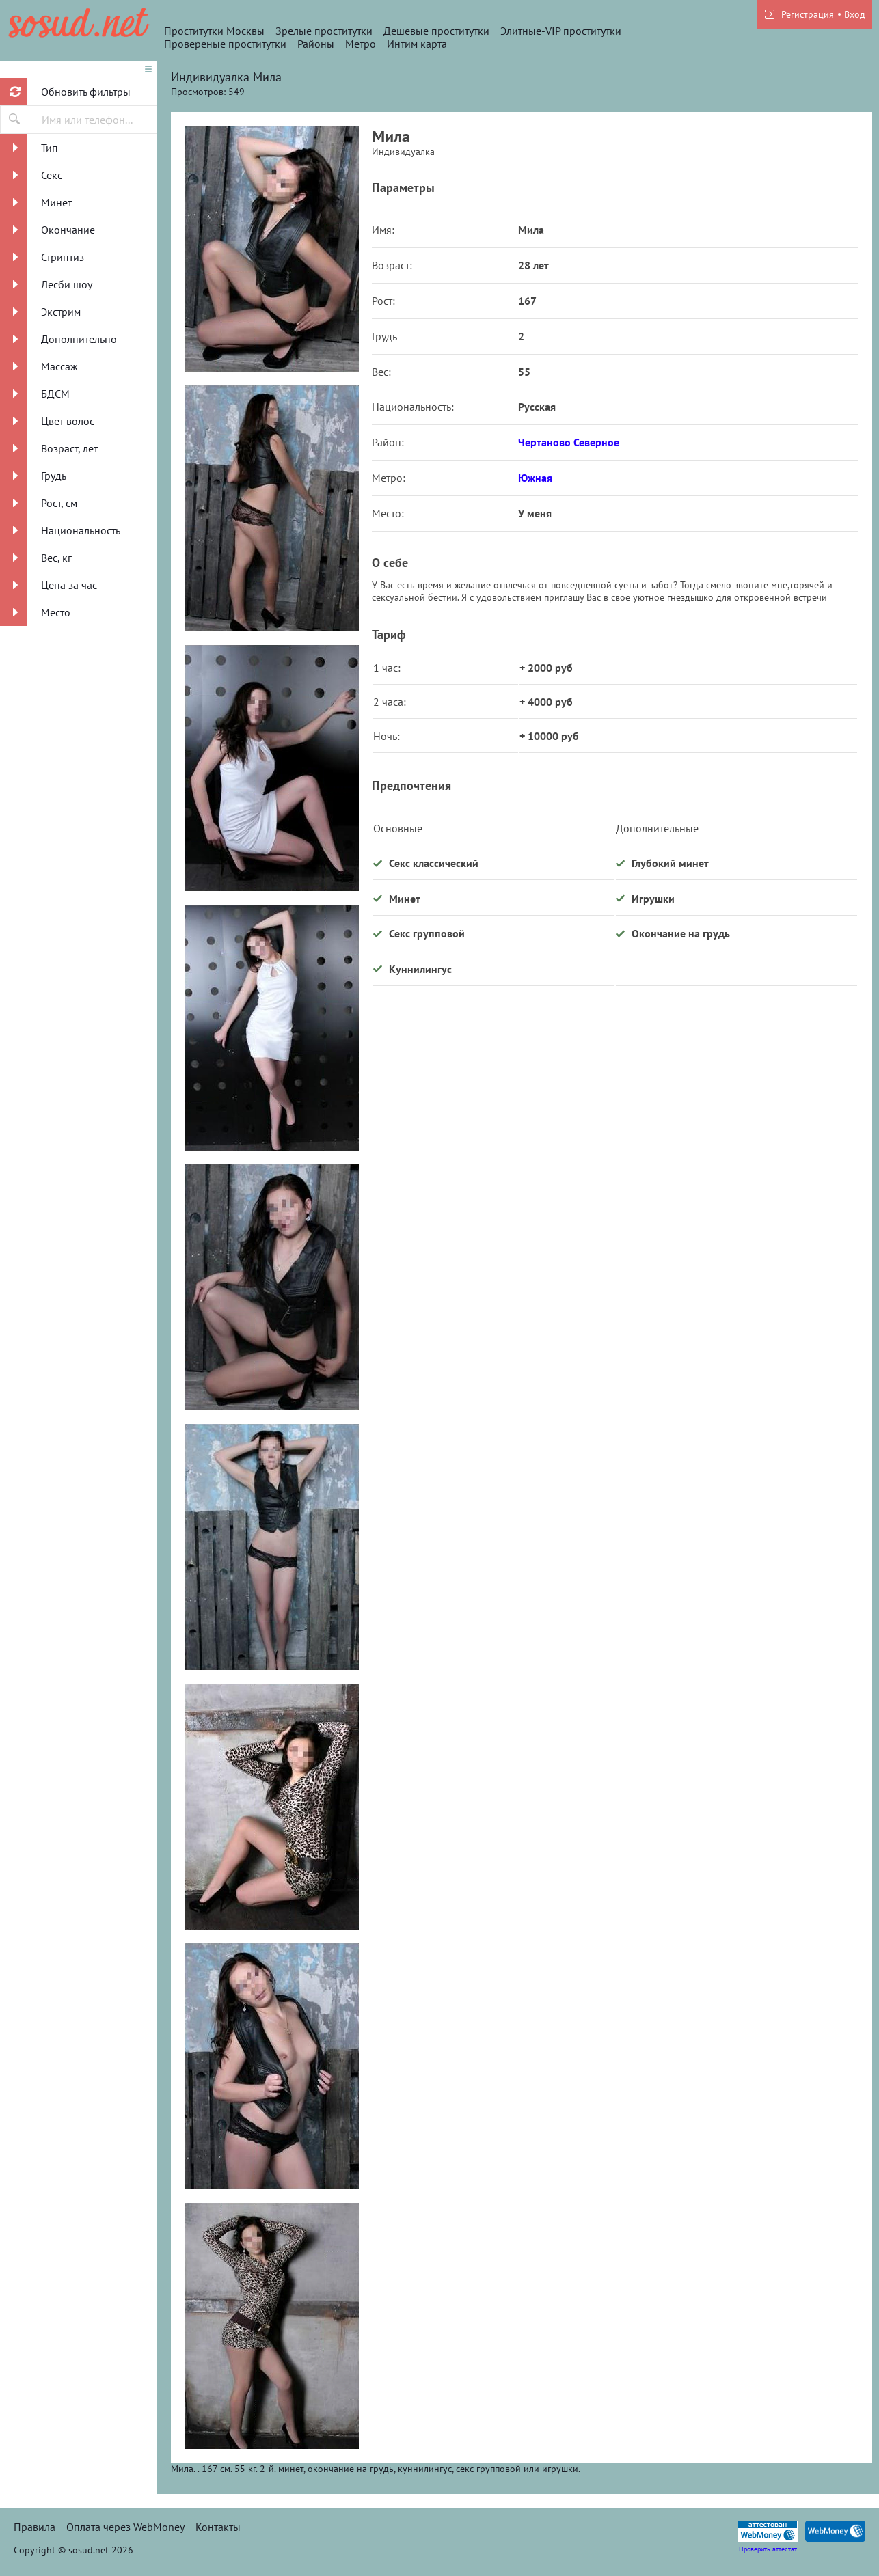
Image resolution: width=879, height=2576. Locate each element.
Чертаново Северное (568, 442)
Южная (535, 477)
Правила (34, 2527)
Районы (315, 44)
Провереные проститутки (225, 44)
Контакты (218, 2527)
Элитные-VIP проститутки (560, 31)
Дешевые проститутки (436, 31)
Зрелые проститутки (324, 31)
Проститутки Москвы (214, 31)
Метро (360, 44)
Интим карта (417, 44)
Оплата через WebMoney (125, 2527)
